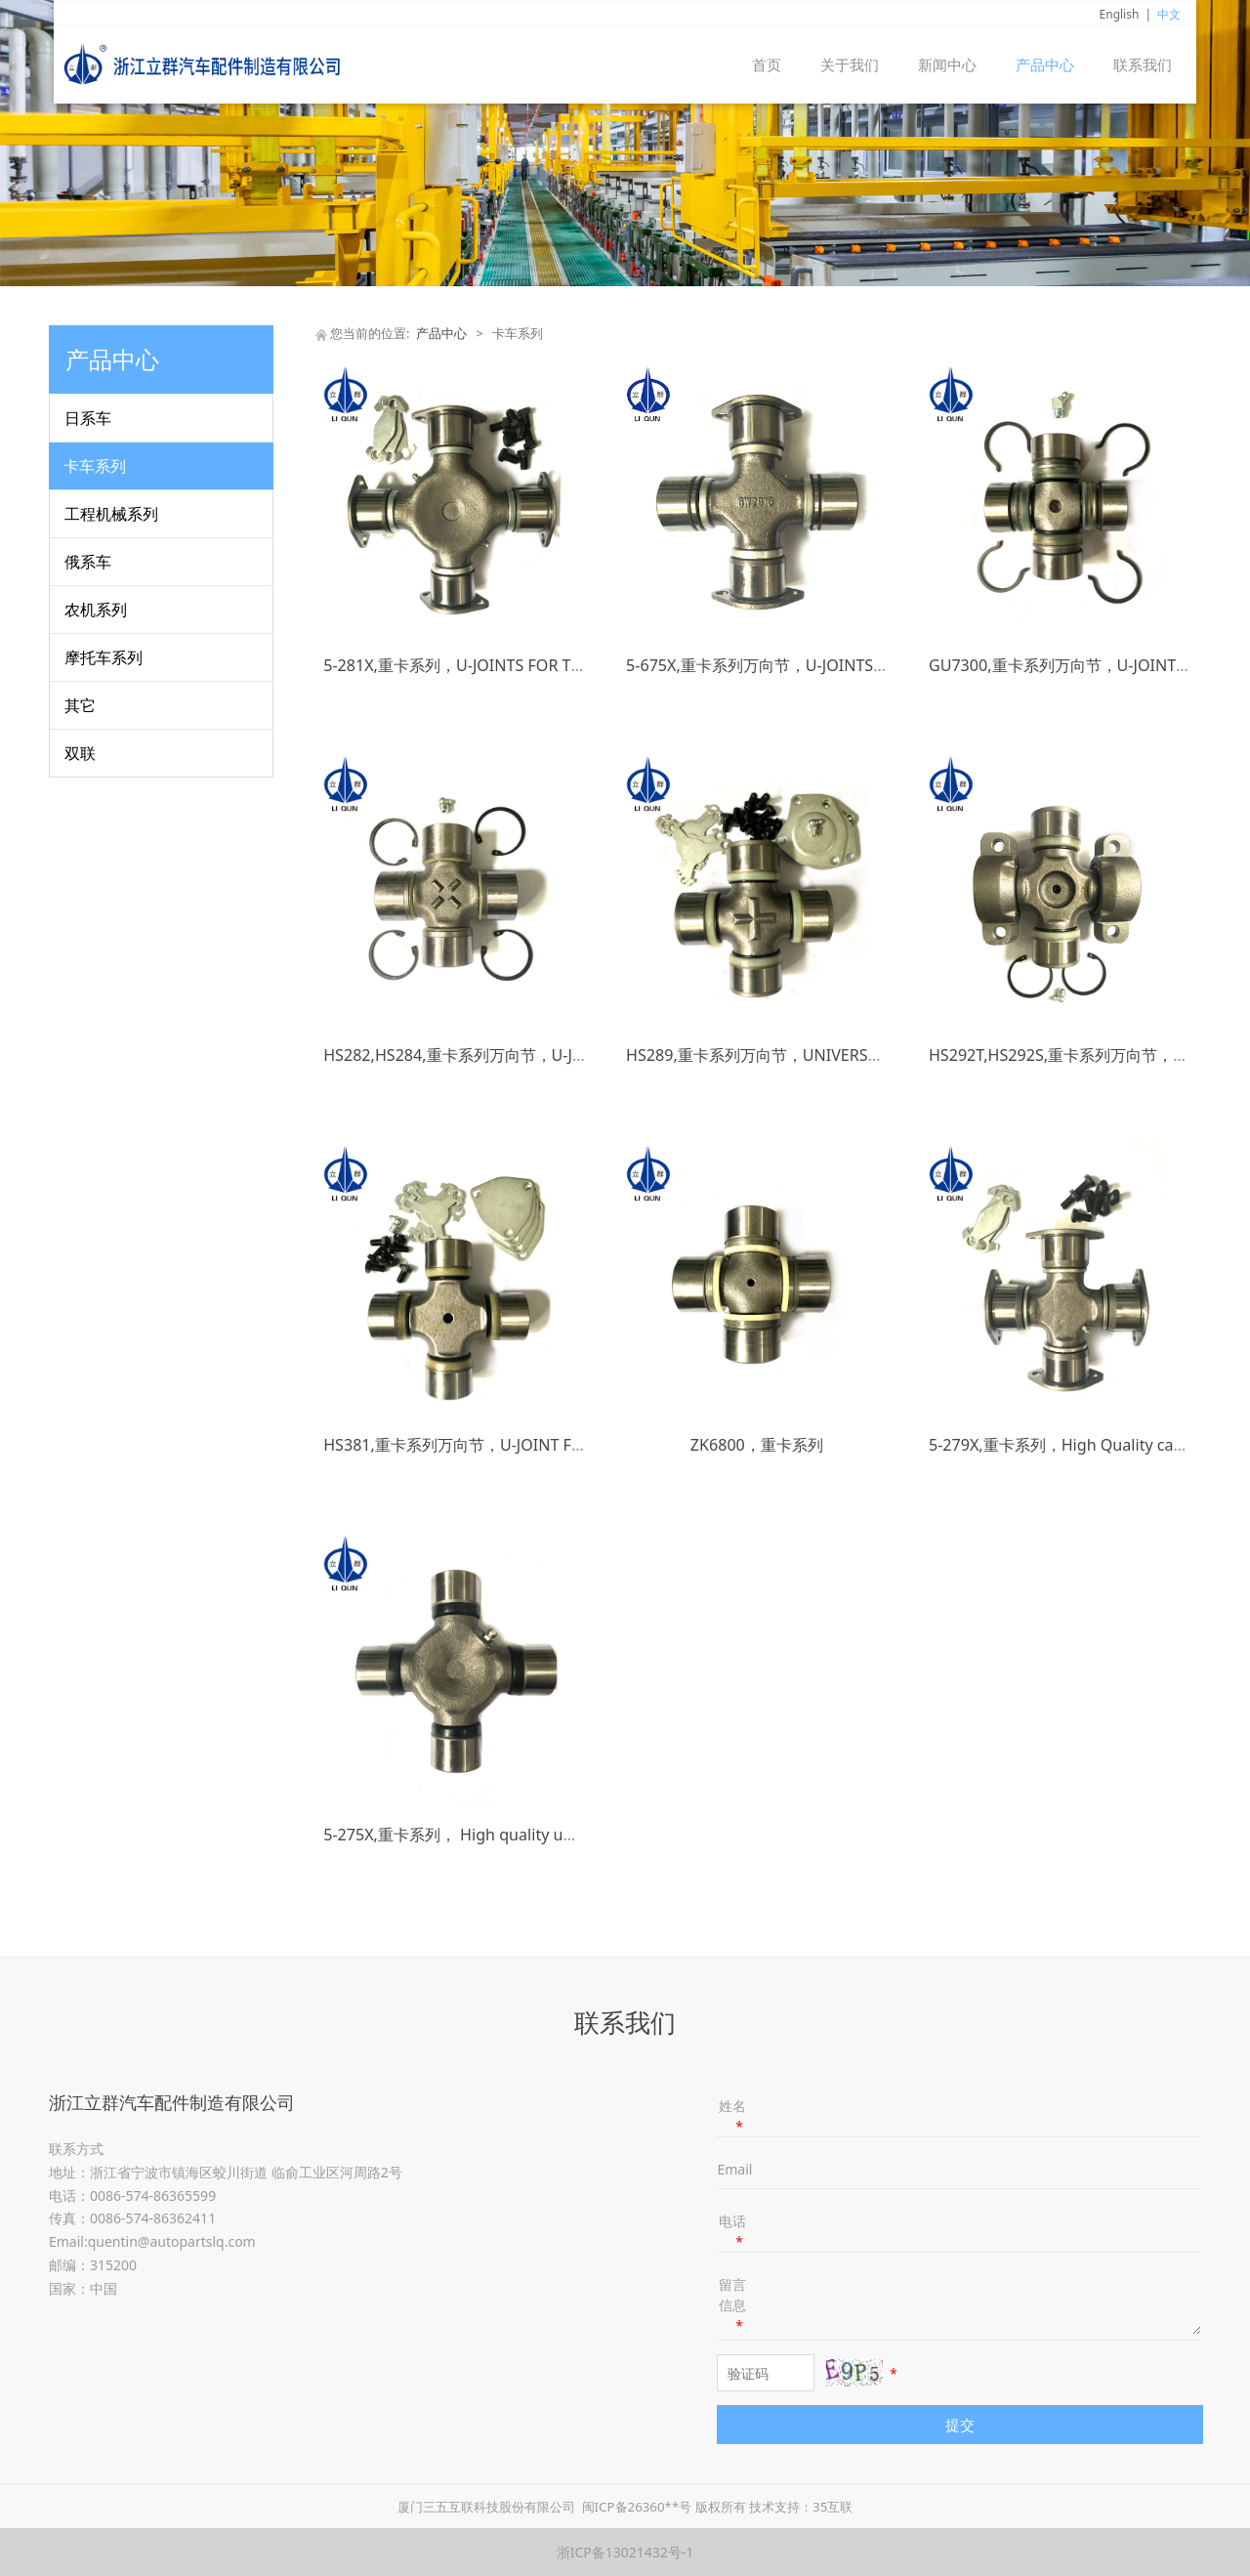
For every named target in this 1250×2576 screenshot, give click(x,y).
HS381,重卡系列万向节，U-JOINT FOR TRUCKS (489, 1445)
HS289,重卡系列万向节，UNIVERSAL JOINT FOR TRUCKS (827, 1055)
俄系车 (87, 561)
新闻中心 (947, 64)
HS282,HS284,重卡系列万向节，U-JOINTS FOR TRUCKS (519, 1055)
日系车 (87, 418)
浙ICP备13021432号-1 (625, 2552)
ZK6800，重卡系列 (756, 1445)
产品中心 (1045, 64)
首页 (766, 64)
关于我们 (849, 64)
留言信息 (732, 2305)
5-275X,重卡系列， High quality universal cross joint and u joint (553, 1834)
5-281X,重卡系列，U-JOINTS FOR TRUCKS (471, 665)
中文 (1169, 14)
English (1120, 14)
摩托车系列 (103, 657)
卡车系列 (94, 466)
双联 (80, 753)
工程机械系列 (111, 514)
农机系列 (95, 609)
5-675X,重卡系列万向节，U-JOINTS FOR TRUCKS (798, 665)
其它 (80, 705)
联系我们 (1142, 64)
